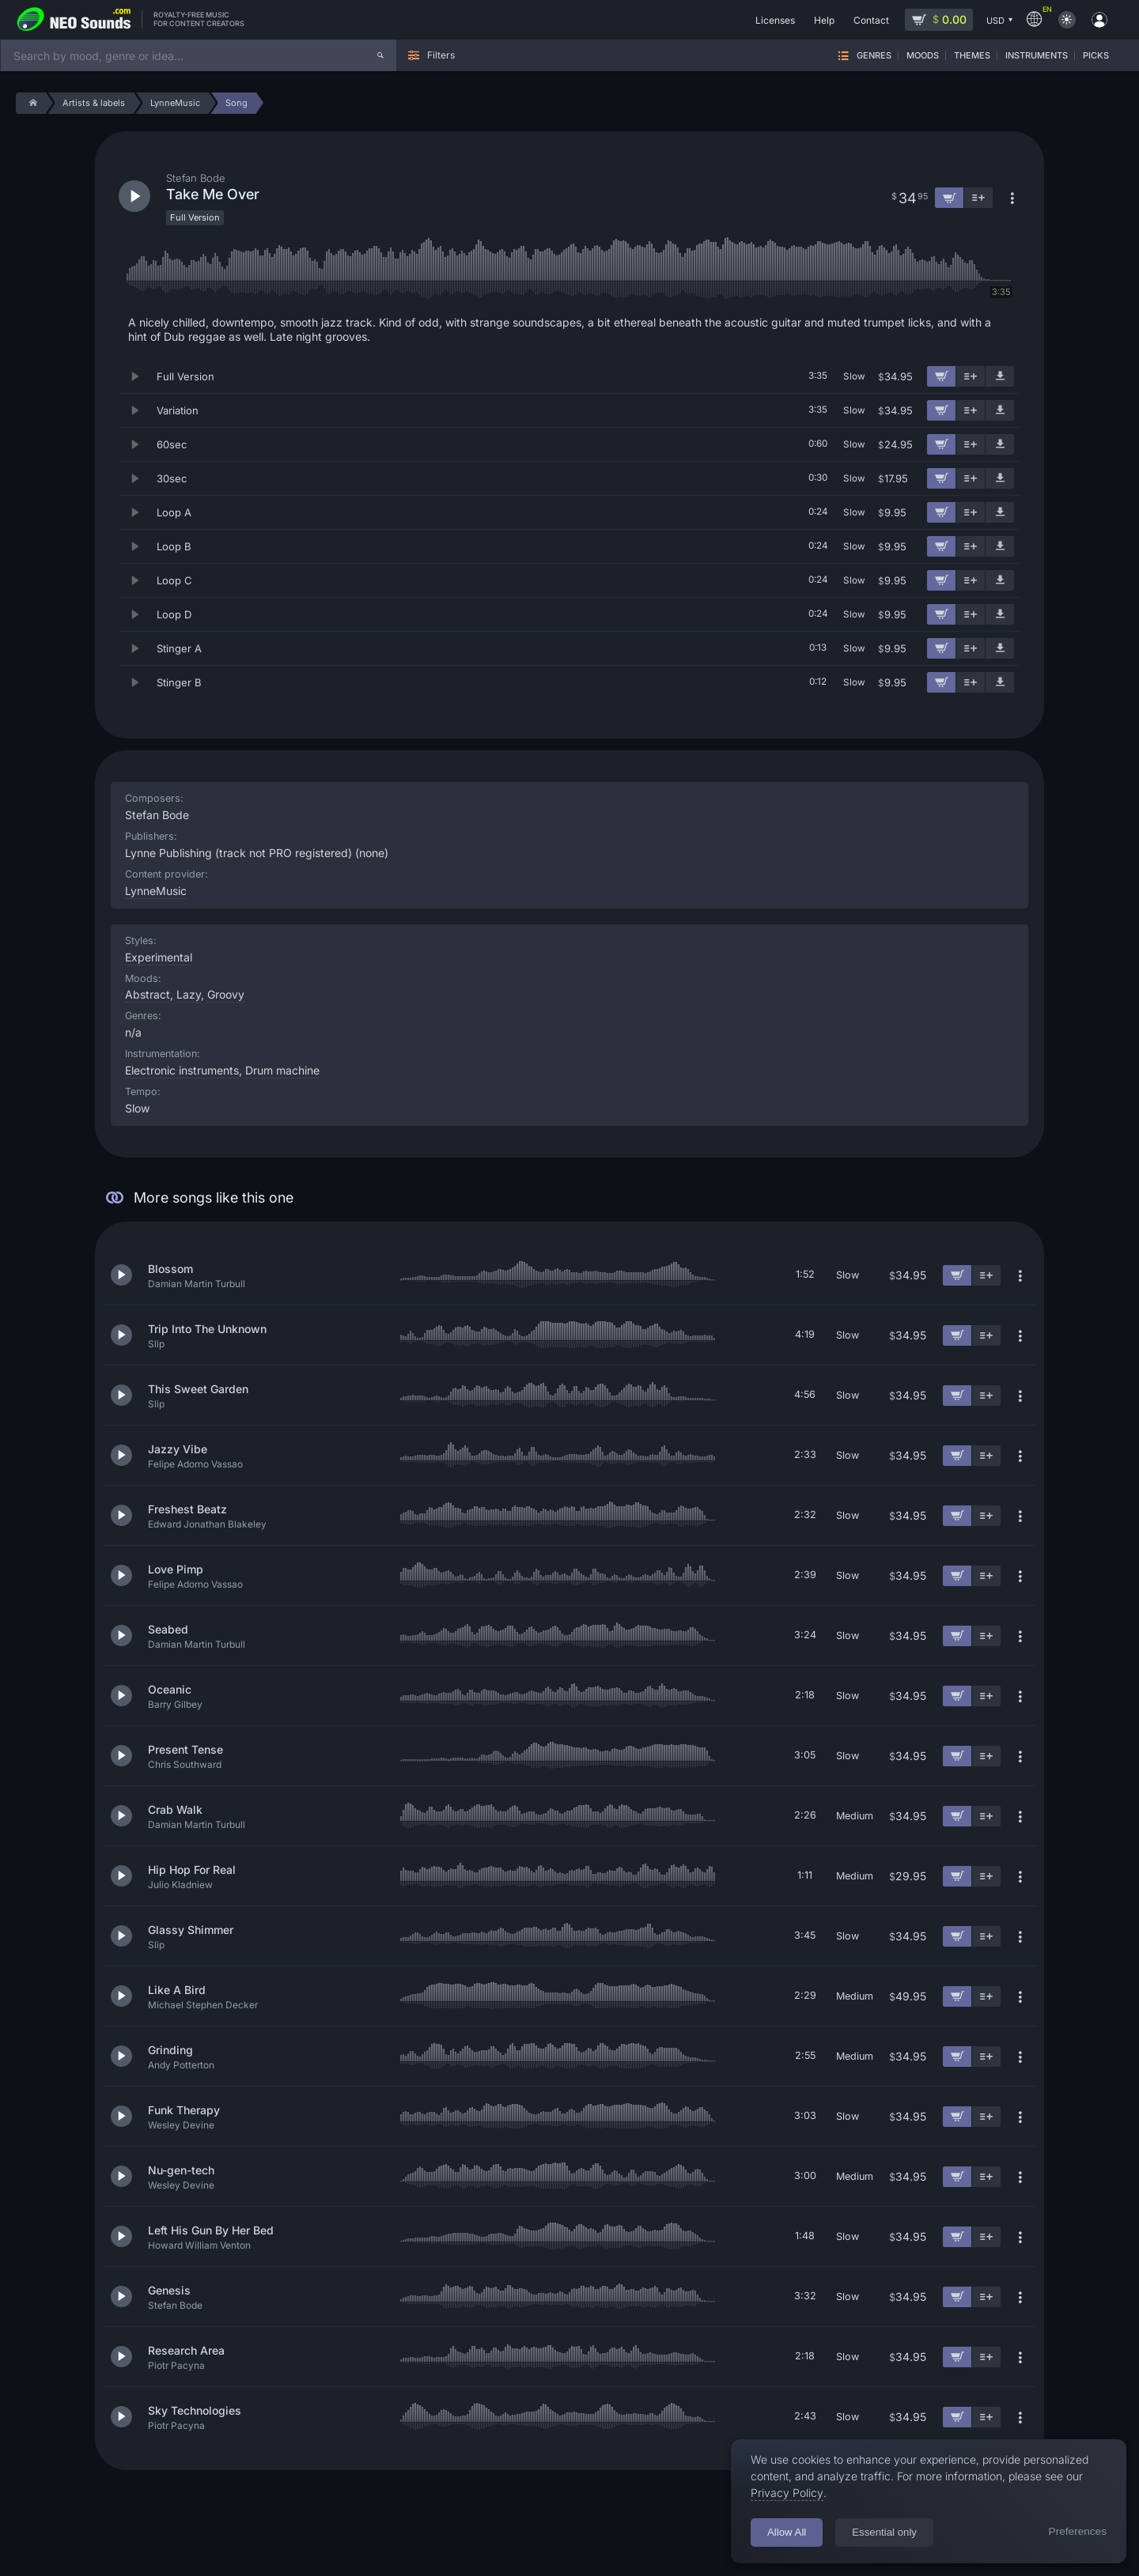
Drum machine (282, 1070)
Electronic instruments (182, 1070)
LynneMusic (156, 890)
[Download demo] (1000, 376)
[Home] (30, 103)
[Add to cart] (941, 376)
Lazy (188, 994)
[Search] (380, 55)
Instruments (1036, 55)
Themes (972, 55)
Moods (922, 55)
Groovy (225, 994)
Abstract (147, 994)
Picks (1096, 55)
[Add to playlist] (970, 376)
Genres (874, 55)
